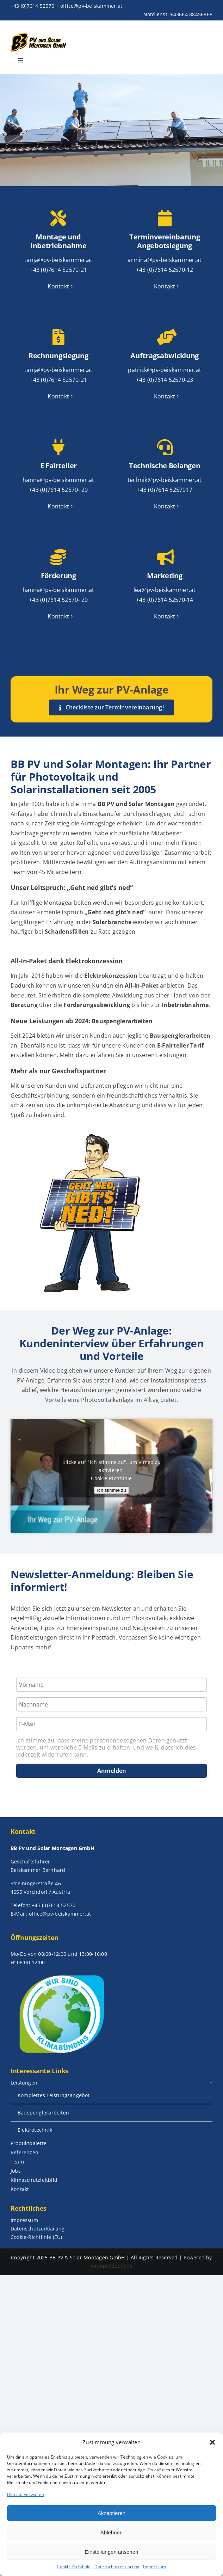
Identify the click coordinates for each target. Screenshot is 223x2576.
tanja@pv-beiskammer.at (58, 260)
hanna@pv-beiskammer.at (58, 480)
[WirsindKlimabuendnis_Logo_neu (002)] (61, 1974)
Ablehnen (111, 2532)
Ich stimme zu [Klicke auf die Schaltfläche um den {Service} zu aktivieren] (111, 1490)
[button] (212, 2442)
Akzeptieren (111, 2513)
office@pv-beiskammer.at (91, 5)
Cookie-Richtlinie (74, 2567)
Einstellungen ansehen (111, 2552)
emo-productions (111, 2266)
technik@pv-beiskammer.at (165, 480)
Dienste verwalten (25, 2494)
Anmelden (111, 1771)
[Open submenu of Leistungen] (210, 2082)
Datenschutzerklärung (117, 2567)
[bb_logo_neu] (38, 34)
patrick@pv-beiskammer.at (164, 370)
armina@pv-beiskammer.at (165, 260)
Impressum (154, 2567)
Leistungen (171, 1055)
